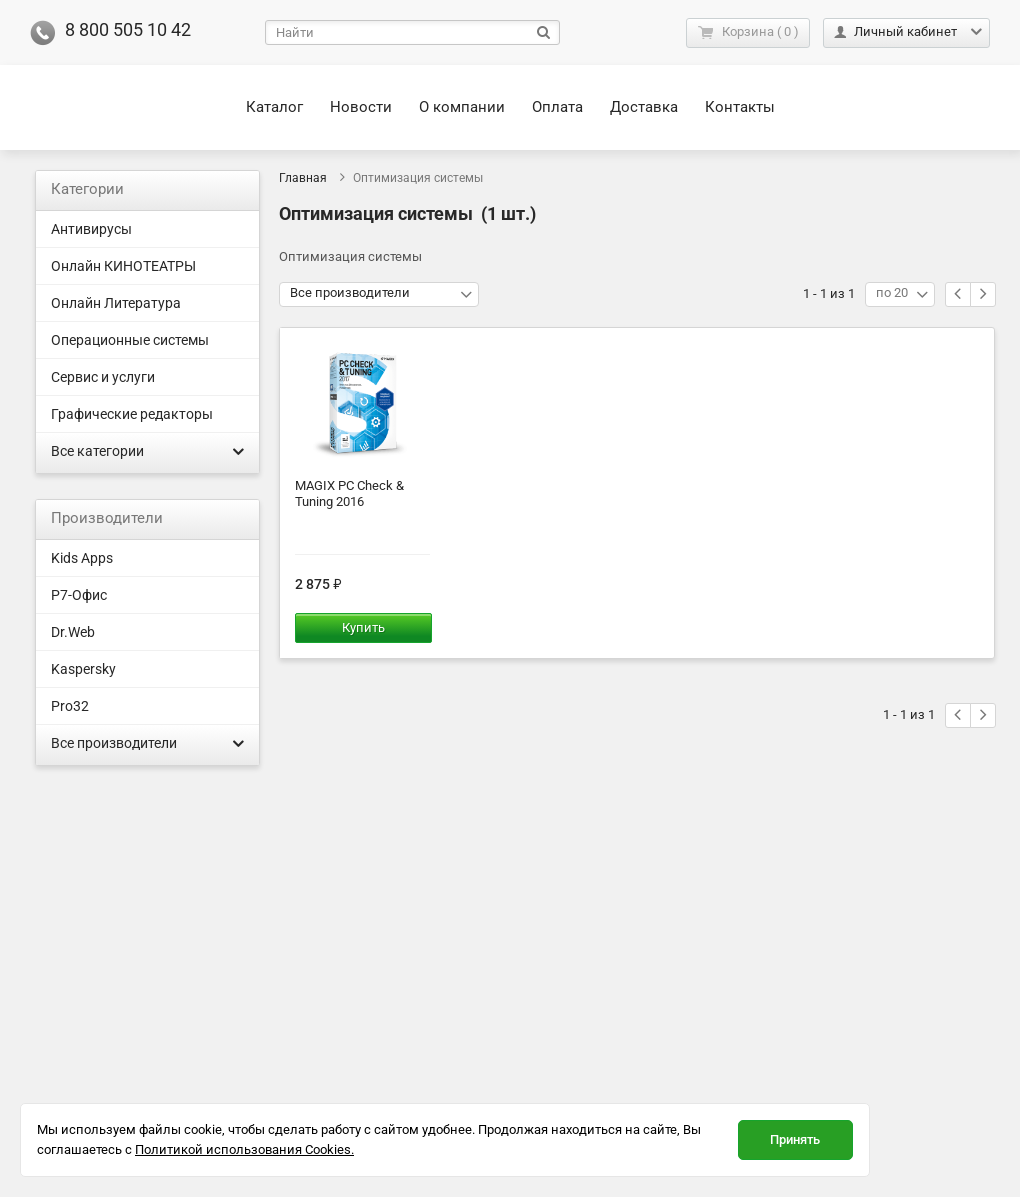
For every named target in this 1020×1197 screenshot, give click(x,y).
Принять (795, 1139)
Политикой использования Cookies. (244, 1149)
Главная (303, 178)
